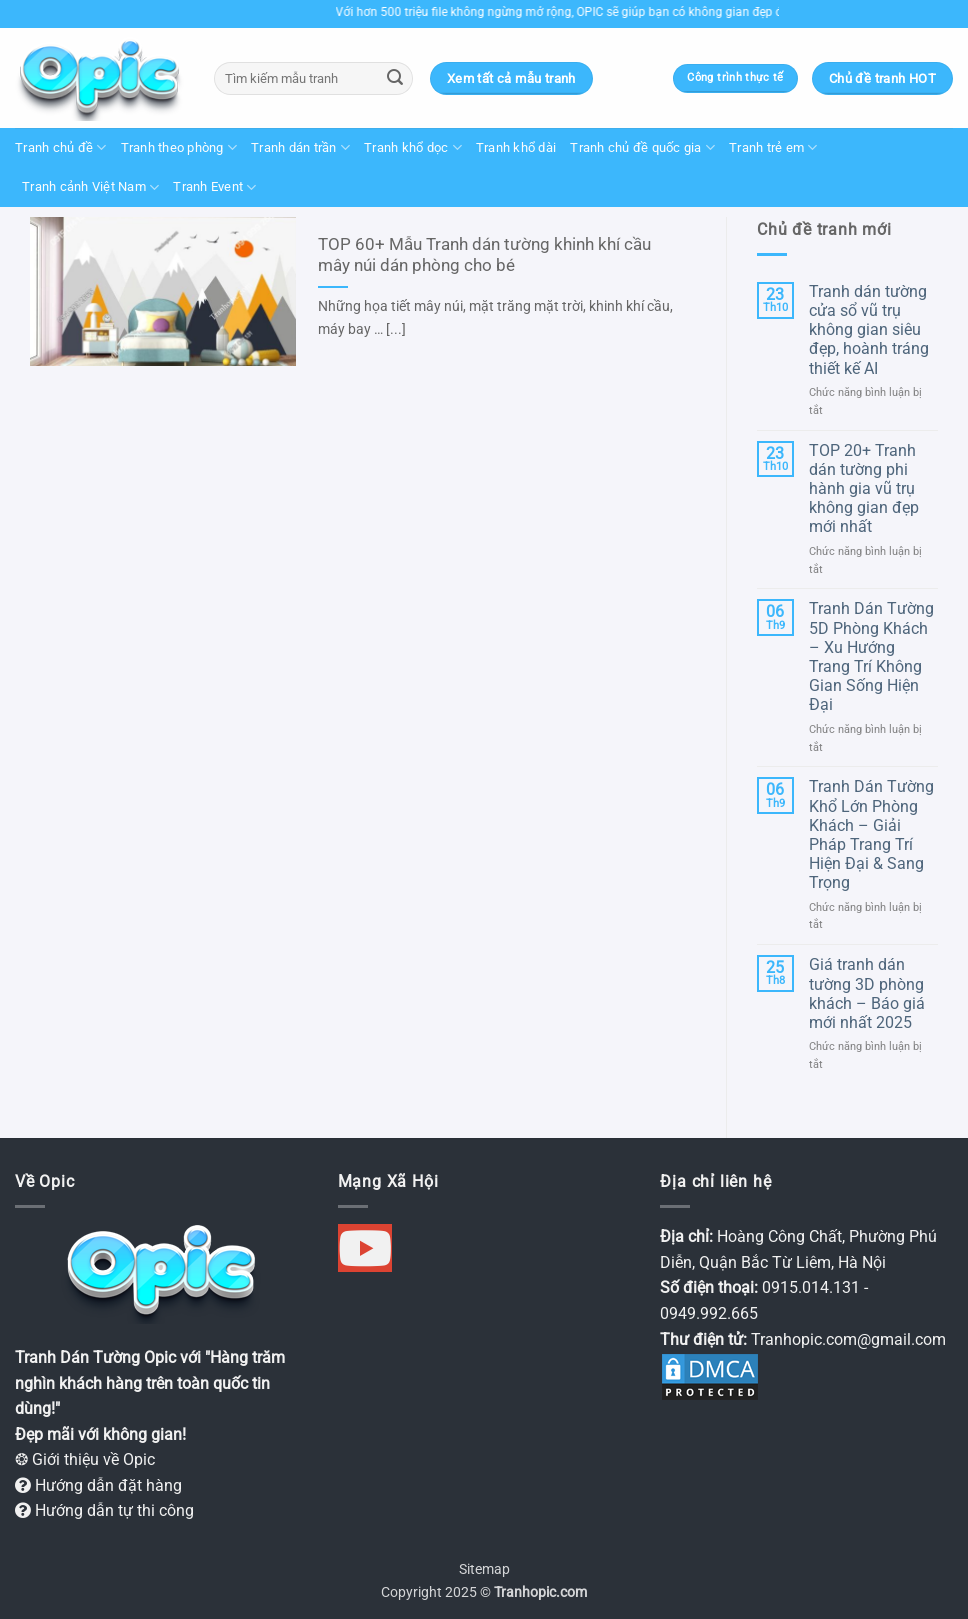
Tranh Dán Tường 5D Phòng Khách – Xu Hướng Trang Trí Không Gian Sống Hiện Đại (871, 656)
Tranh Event (214, 187)
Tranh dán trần (300, 147)
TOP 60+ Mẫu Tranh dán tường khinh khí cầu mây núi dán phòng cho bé (484, 255)
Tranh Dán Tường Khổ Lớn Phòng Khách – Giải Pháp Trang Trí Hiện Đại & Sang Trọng (871, 834)
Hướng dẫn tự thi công (104, 1510)
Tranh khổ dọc (413, 147)
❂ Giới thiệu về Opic (85, 1459)
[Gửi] (395, 79)
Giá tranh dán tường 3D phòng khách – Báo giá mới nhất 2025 (867, 993)
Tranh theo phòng (179, 147)
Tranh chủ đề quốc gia (642, 147)
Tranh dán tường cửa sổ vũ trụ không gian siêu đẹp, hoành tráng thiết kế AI (869, 330)
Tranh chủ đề (61, 147)
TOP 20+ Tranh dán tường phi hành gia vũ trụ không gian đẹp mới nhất (864, 489)
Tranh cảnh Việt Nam (90, 187)
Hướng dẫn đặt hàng (98, 1485)
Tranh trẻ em (773, 147)
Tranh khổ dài (516, 147)
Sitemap (484, 1569)
